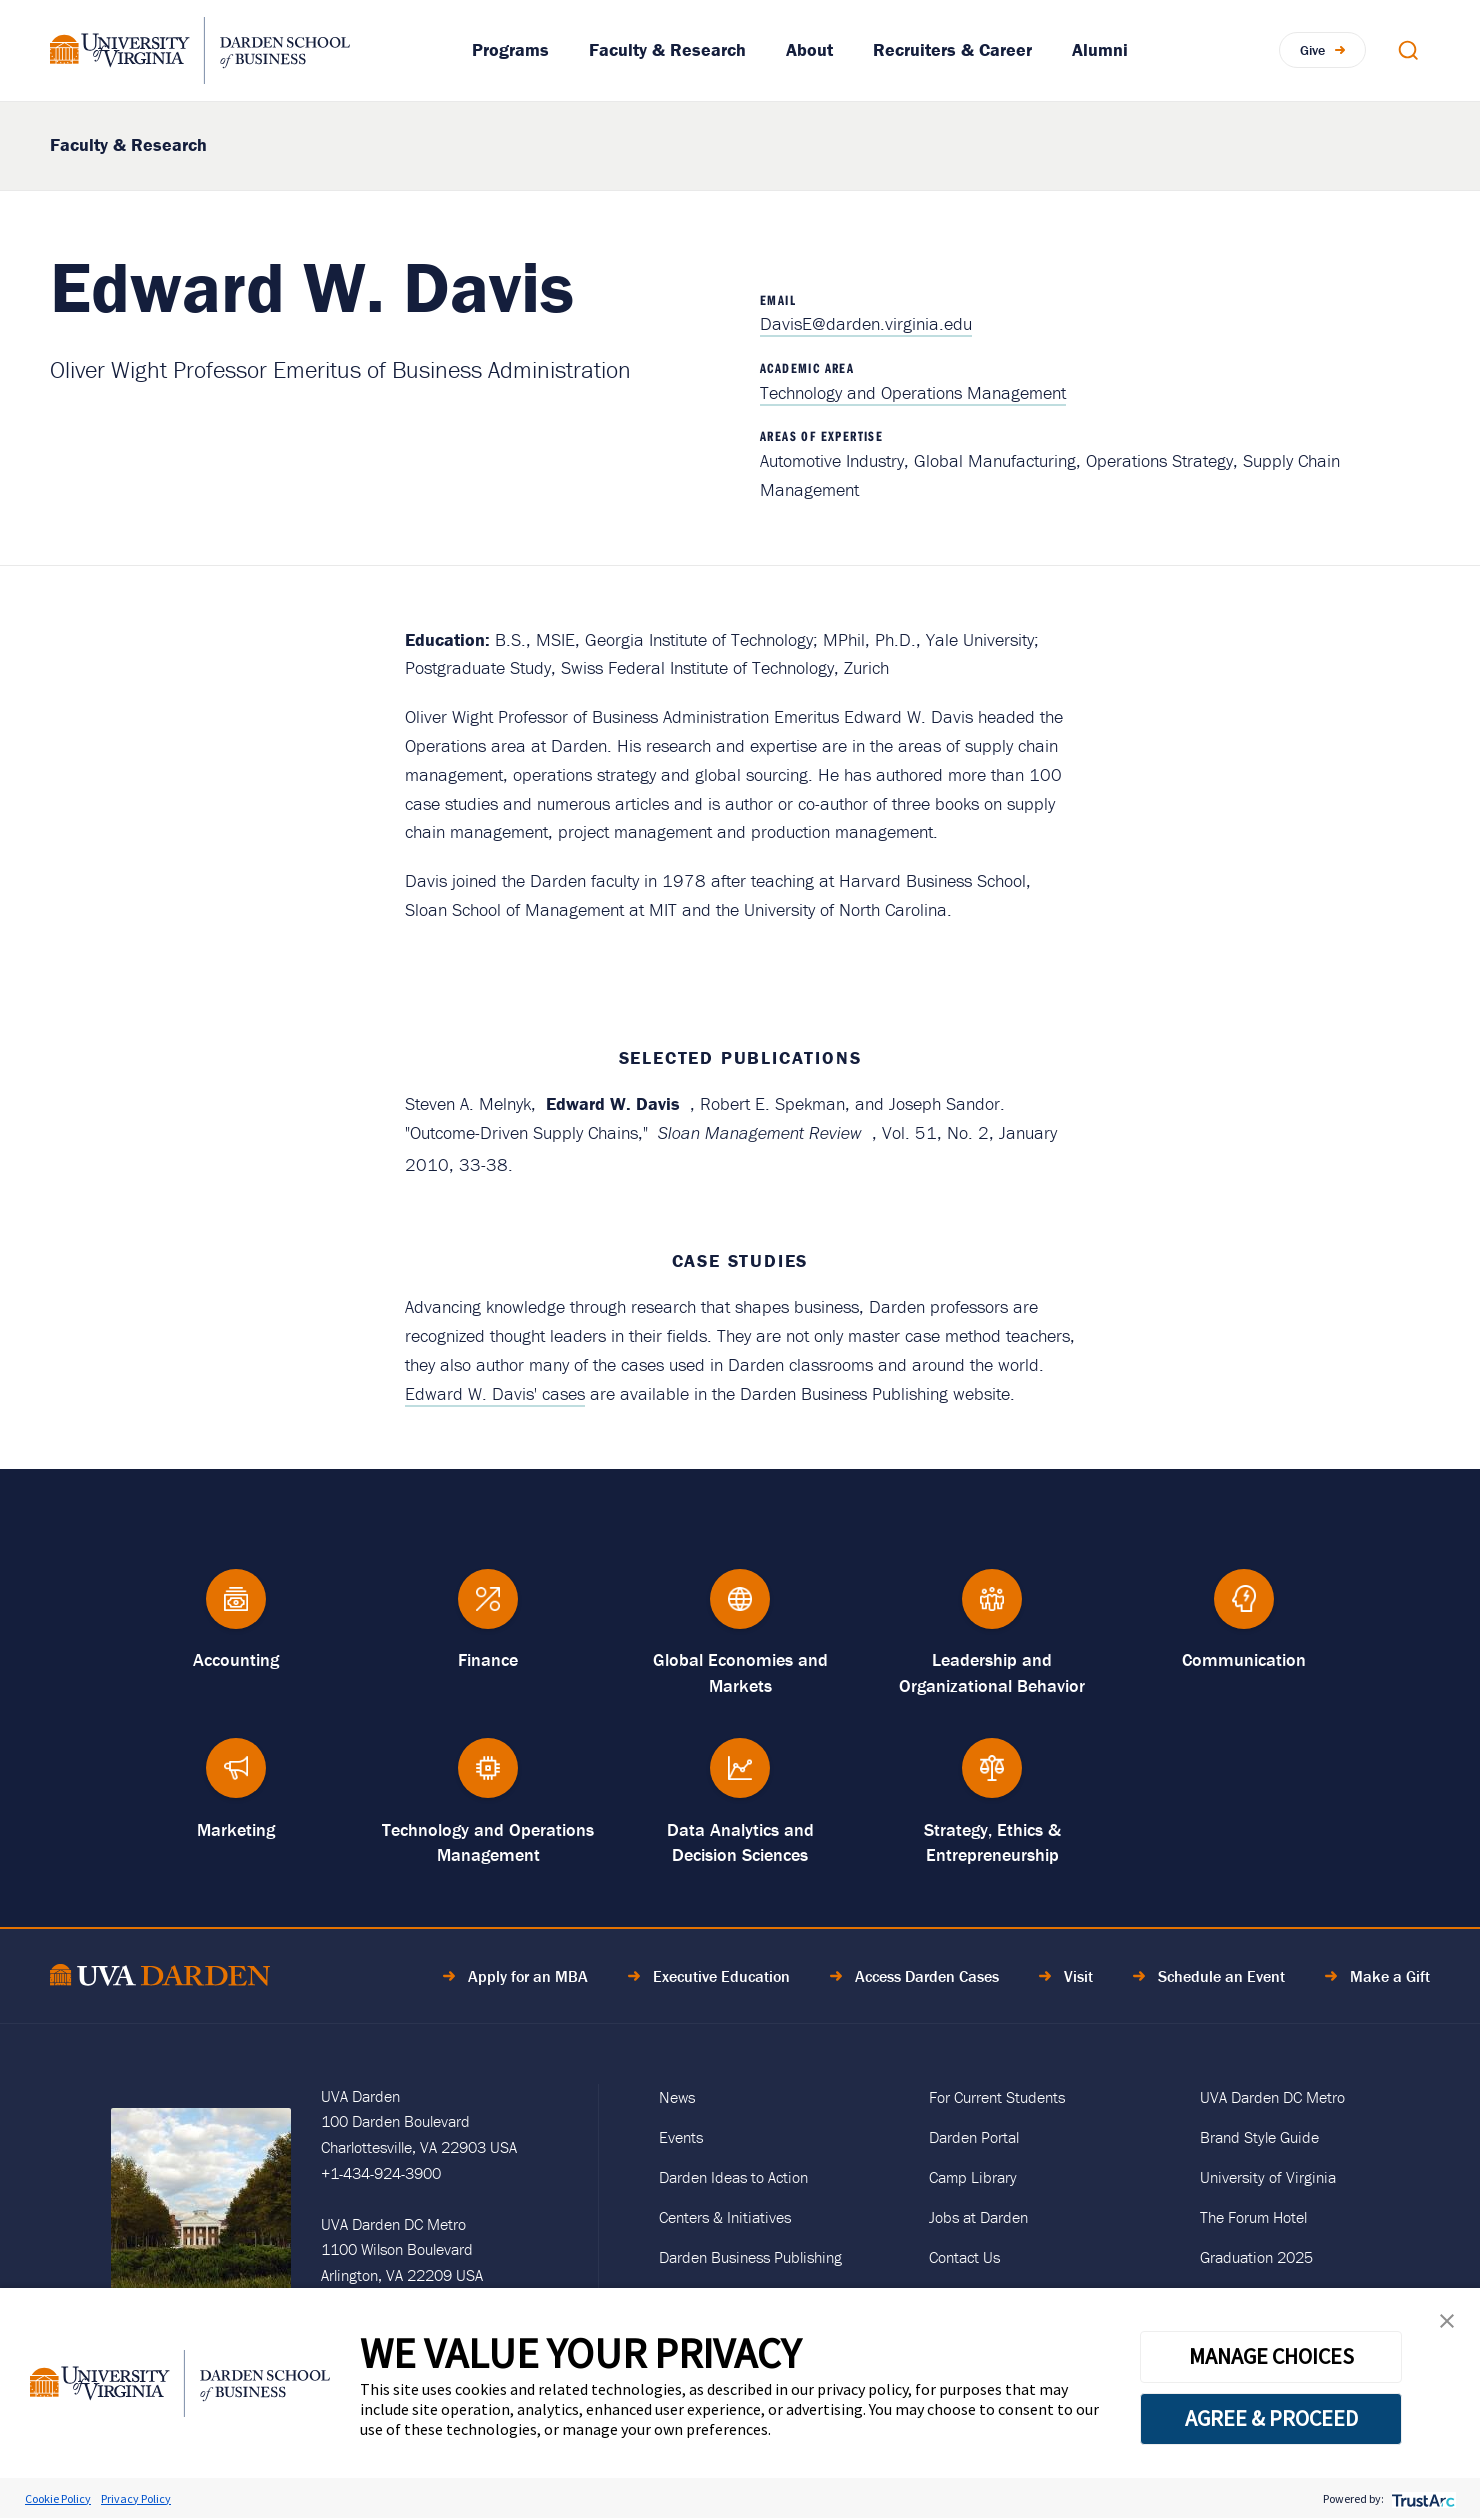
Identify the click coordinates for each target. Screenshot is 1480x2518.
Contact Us (964, 2257)
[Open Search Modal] (1408, 50)
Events (681, 2137)
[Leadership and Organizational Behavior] (992, 1608)
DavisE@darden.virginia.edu (866, 323)
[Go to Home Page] (160, 1978)
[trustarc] (1421, 2498)
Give (1312, 50)
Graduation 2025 (1256, 2257)
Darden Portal (974, 2137)
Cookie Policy (58, 2498)
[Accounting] (236, 1608)
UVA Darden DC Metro (1272, 2097)
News (677, 2097)
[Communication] (1244, 1608)
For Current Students (997, 2097)
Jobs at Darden (978, 2217)
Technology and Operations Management (913, 392)
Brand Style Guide (1259, 2137)
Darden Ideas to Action (733, 2177)
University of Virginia (1268, 2177)
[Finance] (488, 1608)
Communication (1244, 1659)
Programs (510, 49)
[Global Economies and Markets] (740, 1608)
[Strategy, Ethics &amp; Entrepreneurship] (992, 1777)
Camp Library (973, 2177)
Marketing (236, 1829)
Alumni (1100, 49)
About (809, 49)
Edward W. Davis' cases (495, 1393)
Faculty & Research (667, 49)
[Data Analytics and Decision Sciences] (740, 1777)
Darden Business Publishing (750, 2257)
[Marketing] (236, 1777)
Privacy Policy (136, 2498)
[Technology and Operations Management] (488, 1777)
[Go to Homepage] (200, 50)
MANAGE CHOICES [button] (1271, 2356)
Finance (488, 1659)
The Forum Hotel (1253, 2217)
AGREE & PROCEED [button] (1271, 2418)
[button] (1447, 2325)
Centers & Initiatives (725, 2217)
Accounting (236, 1659)
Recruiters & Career (952, 49)
